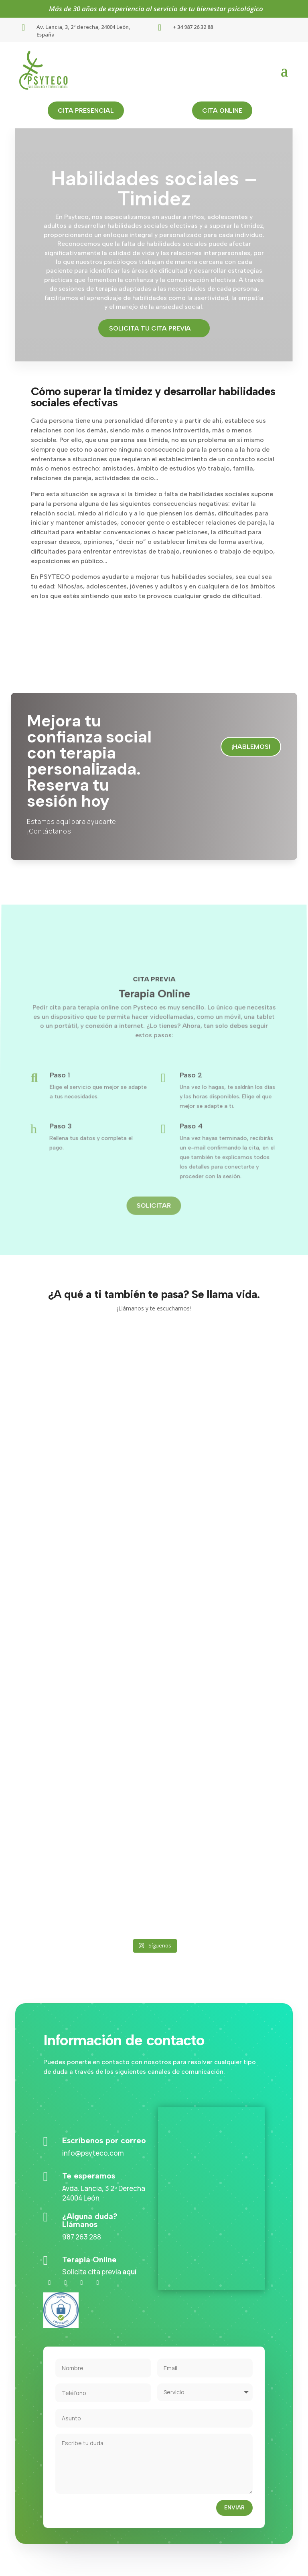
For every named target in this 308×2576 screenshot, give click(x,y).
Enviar (234, 2507)
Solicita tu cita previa (150, 328)
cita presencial (86, 110)
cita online (222, 110)
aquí (129, 2271)
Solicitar (154, 1183)
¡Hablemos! (250, 746)
